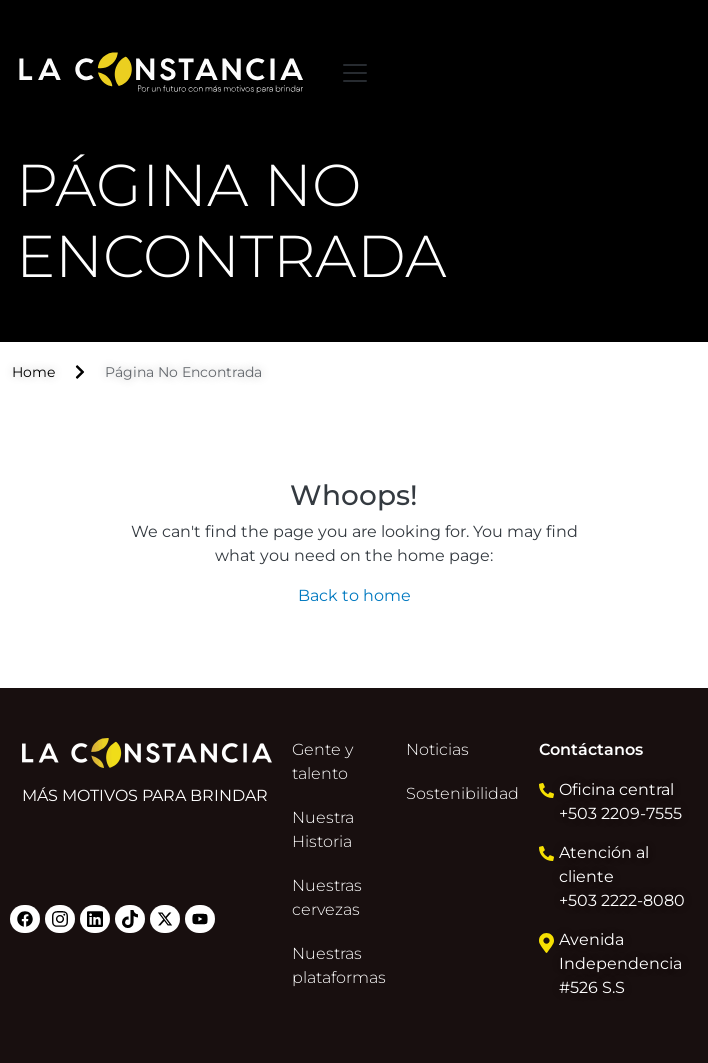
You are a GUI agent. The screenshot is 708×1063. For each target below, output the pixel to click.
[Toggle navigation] (355, 73)
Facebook (25, 919)
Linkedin (95, 919)
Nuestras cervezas (327, 897)
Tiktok (130, 919)
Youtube (200, 919)
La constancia (162, 72)
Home (33, 372)
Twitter (165, 919)
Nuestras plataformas (339, 965)
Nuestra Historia (323, 829)
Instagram (60, 919)
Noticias (437, 749)
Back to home (354, 595)
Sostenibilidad (462, 793)
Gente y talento (322, 761)
